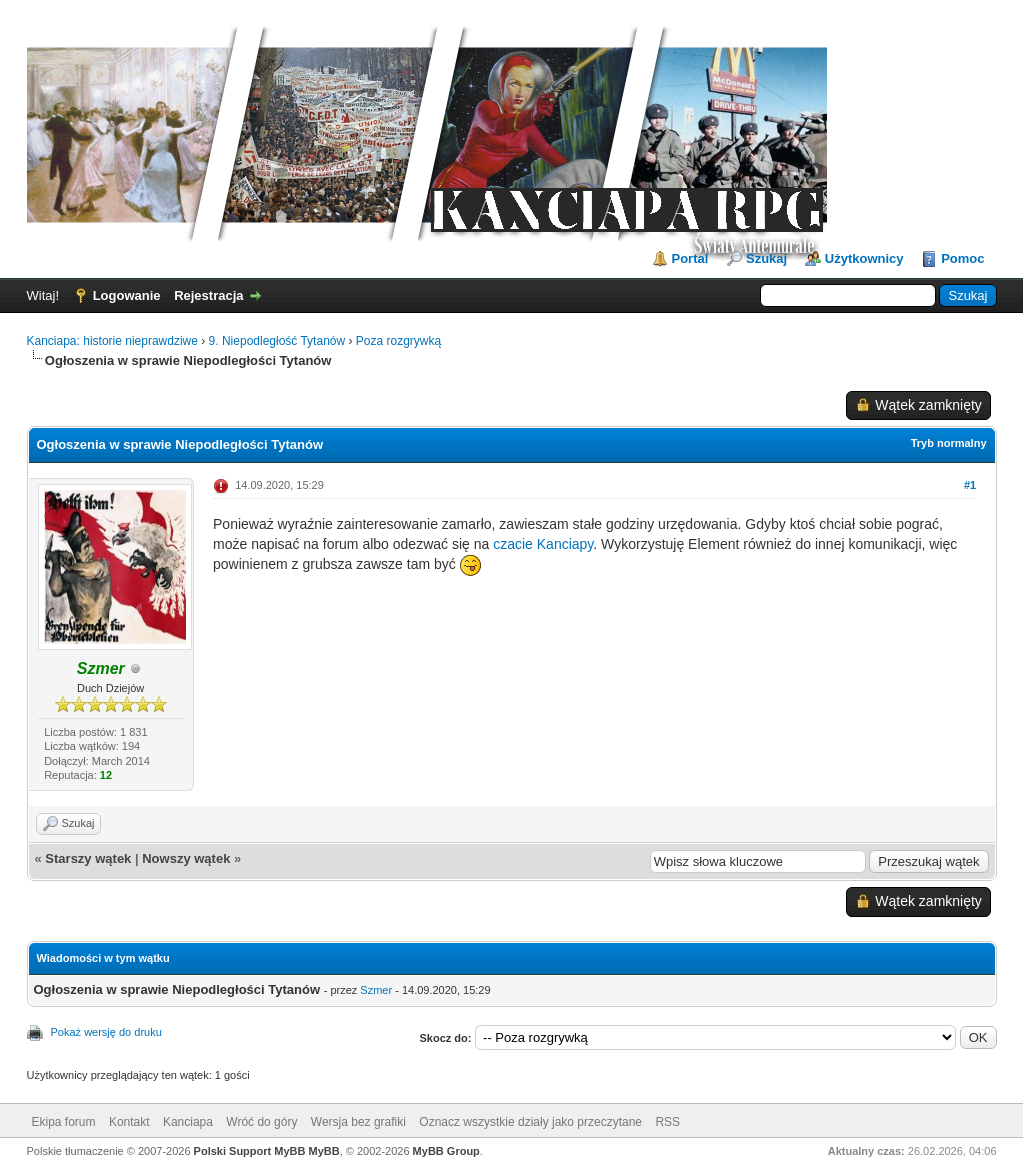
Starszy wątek (88, 858)
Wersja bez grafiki (358, 1122)
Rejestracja (208, 295)
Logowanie (127, 295)
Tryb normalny (949, 443)
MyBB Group (446, 1151)
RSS (667, 1122)
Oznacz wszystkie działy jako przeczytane (530, 1122)
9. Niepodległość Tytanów (277, 341)
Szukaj (766, 258)
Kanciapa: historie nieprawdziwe (112, 341)
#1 (970, 485)
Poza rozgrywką (398, 341)
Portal (690, 258)
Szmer (376, 990)
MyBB (324, 1151)
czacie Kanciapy (543, 544)
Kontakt (129, 1122)
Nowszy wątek (186, 858)
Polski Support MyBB (250, 1151)
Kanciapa (188, 1122)
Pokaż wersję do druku (106, 1032)
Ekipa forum (64, 1122)
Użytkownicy (864, 258)
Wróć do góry (261, 1122)
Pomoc (962, 258)
